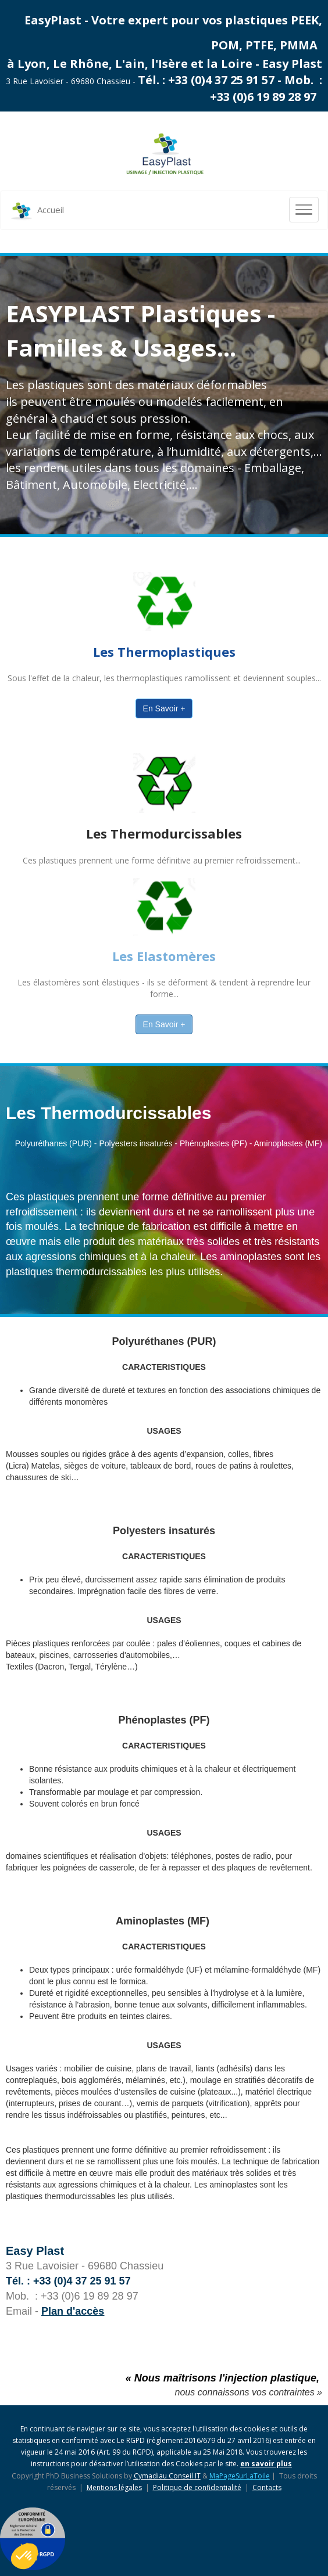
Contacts (266, 2487)
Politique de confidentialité (197, 2487)
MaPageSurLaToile (239, 2476)
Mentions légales (114, 2487)
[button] (24, 2556)
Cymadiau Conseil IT (167, 2476)
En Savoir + (164, 708)
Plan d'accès (72, 2311)
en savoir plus (266, 2464)
